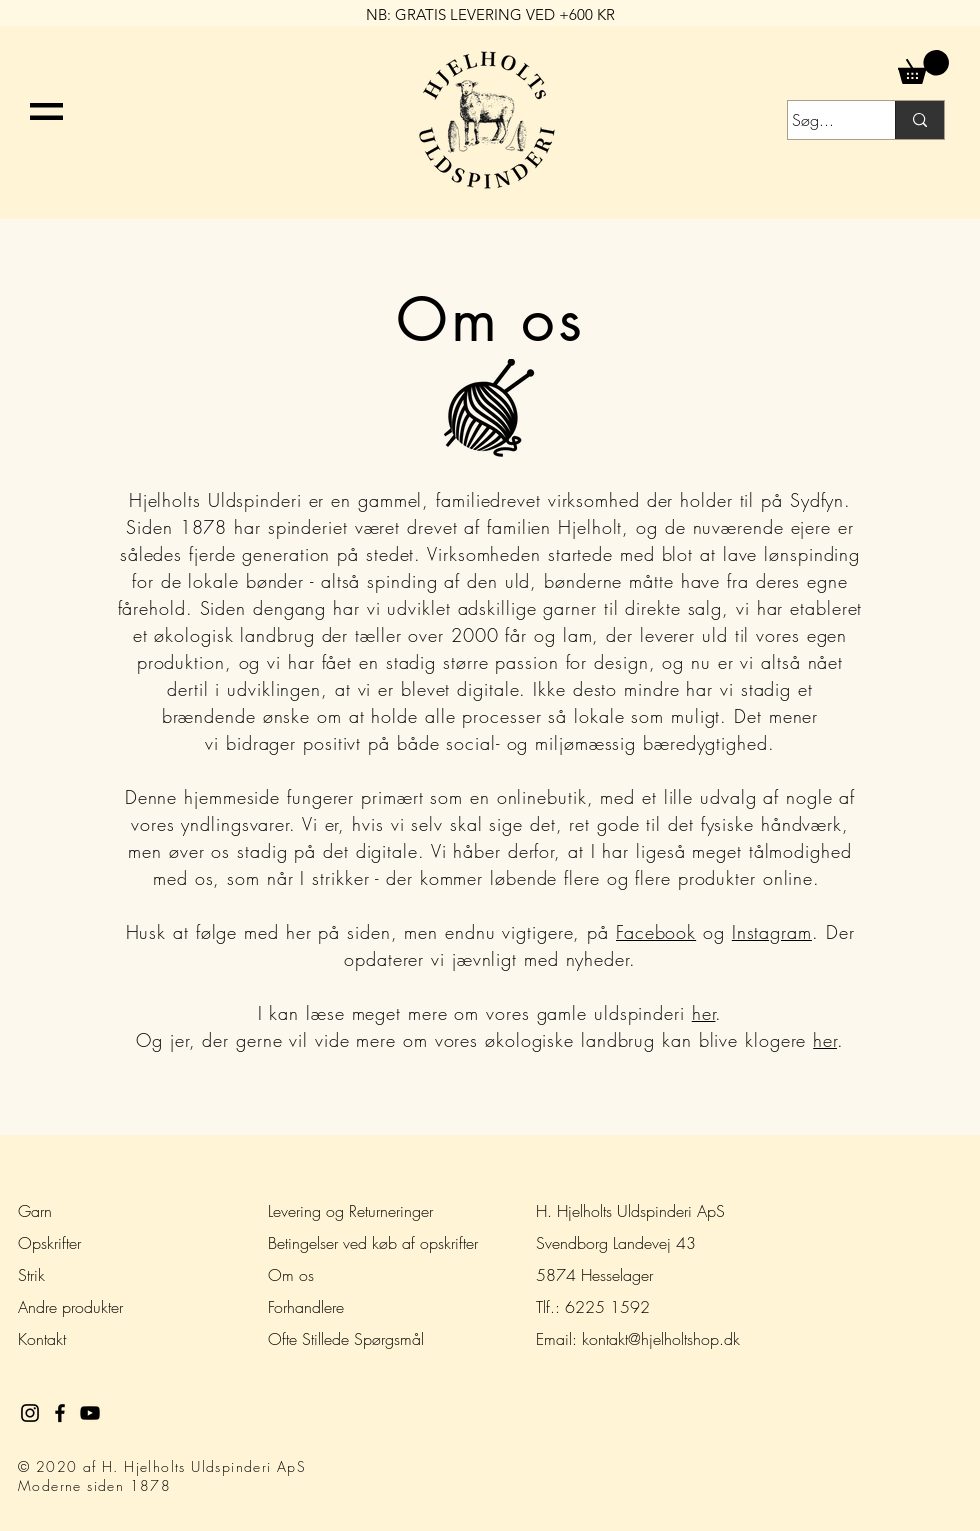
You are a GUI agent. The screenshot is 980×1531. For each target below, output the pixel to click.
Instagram (772, 932)
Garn (35, 1211)
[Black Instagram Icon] (30, 1413)
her (704, 1013)
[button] (46, 111)
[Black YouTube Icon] (90, 1413)
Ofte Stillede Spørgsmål (346, 1339)
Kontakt (44, 1339)
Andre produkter (70, 1307)
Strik (31, 1275)
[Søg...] (822, 120)
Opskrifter (49, 1243)
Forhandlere (306, 1307)
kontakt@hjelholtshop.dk (661, 1339)
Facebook (656, 932)
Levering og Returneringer (350, 1211)
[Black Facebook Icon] (60, 1413)
